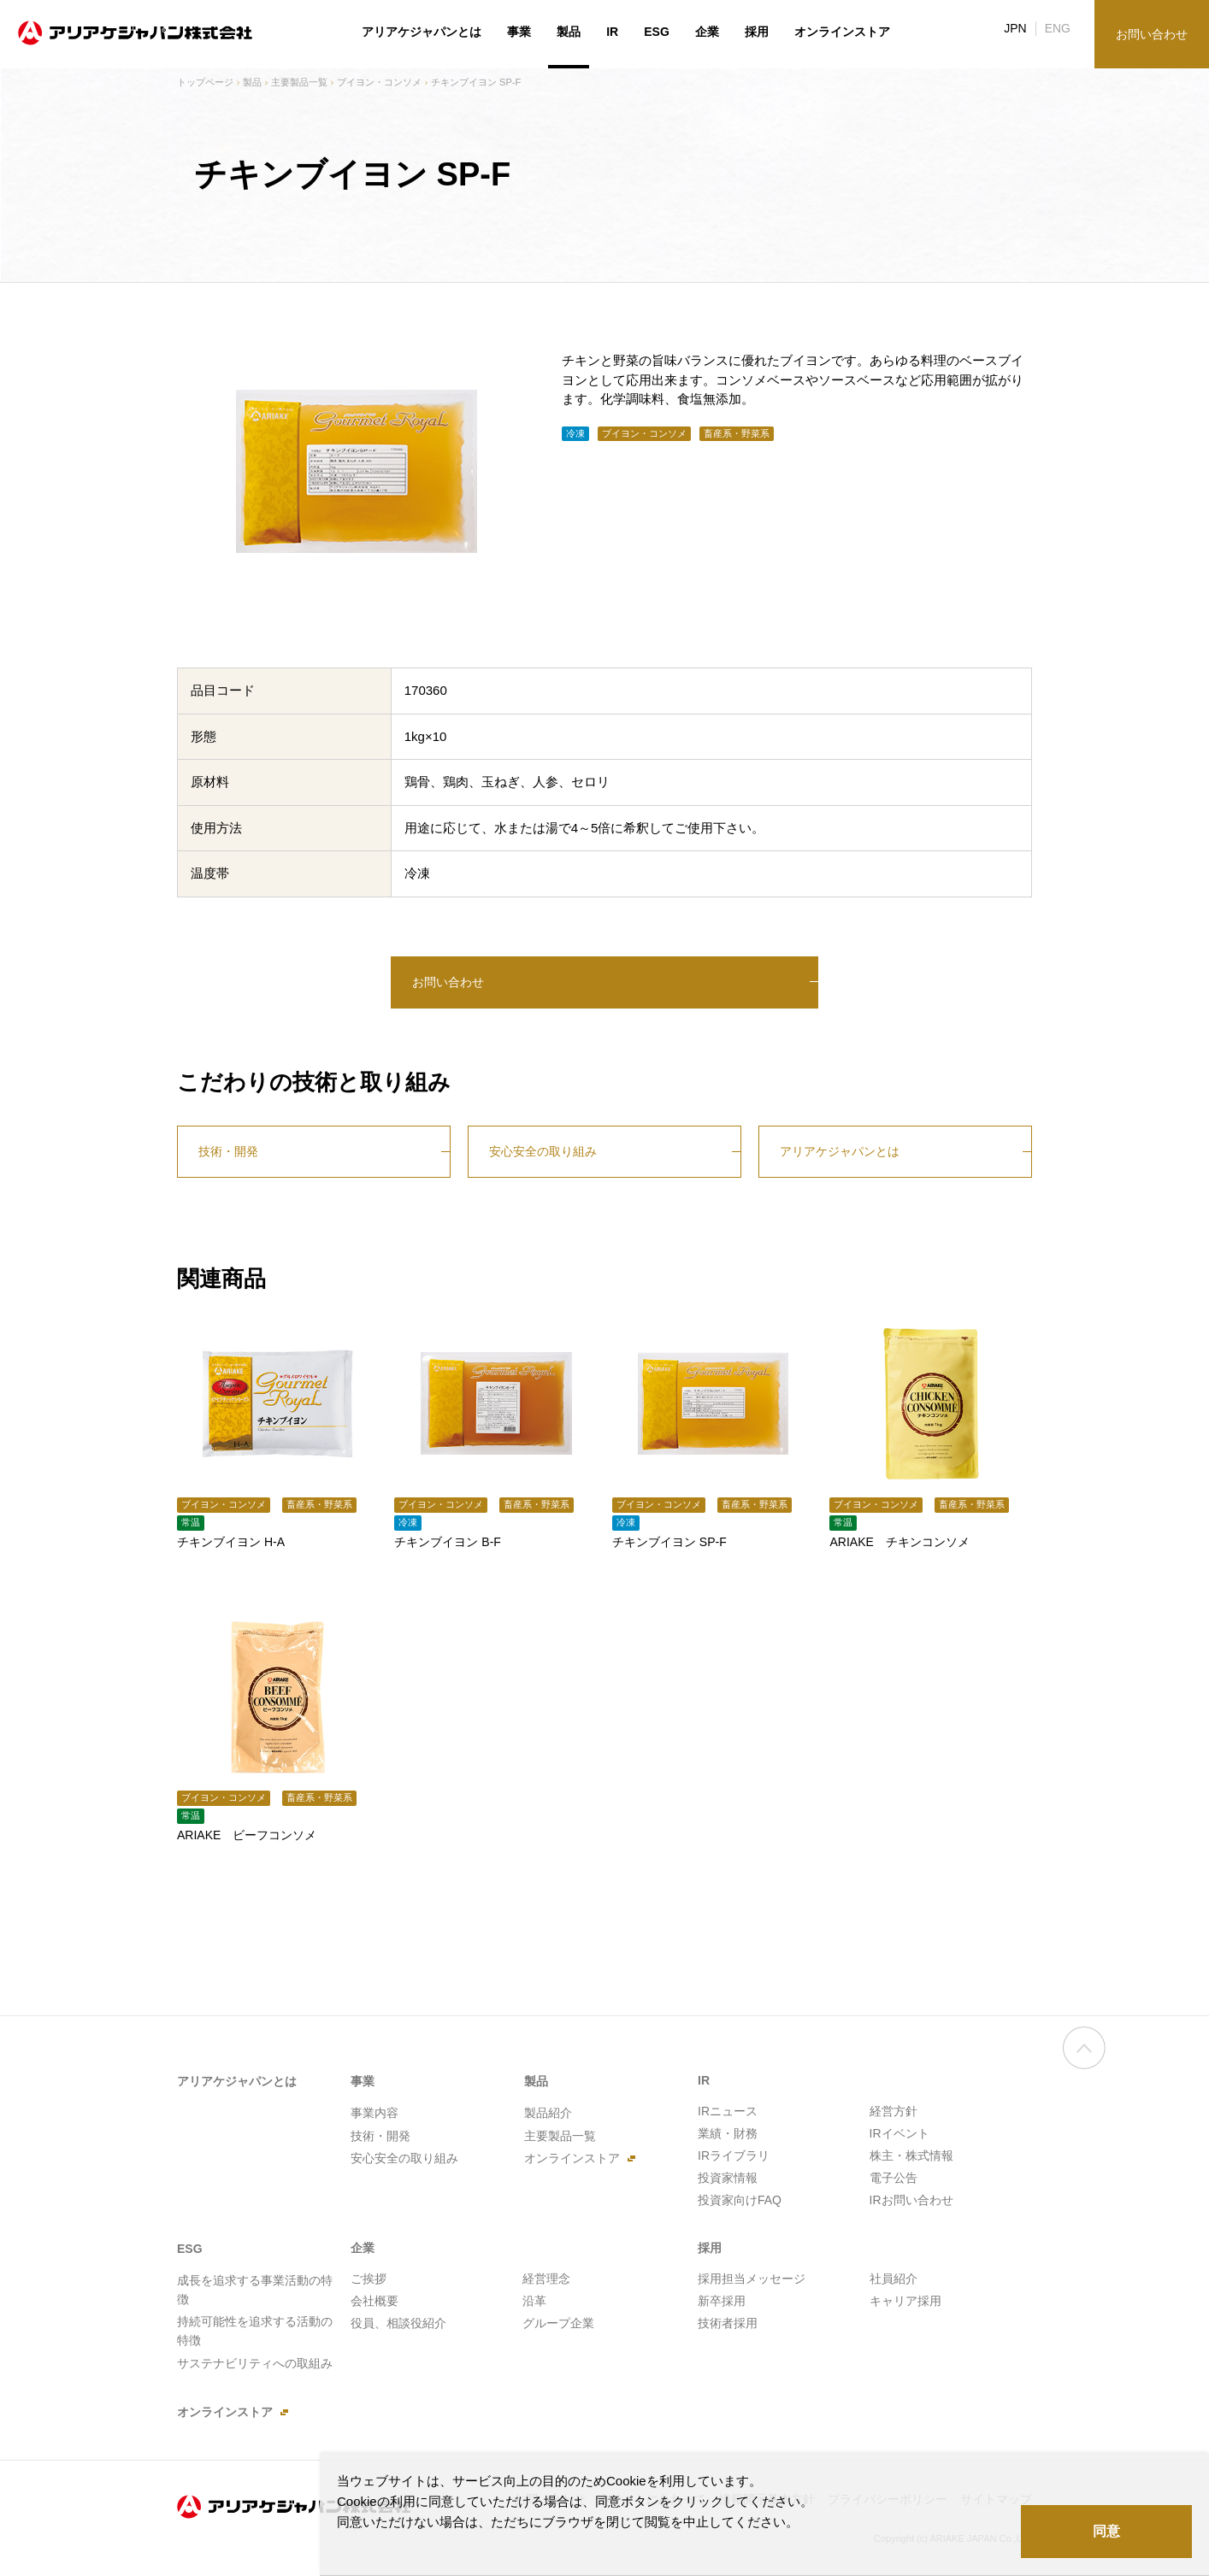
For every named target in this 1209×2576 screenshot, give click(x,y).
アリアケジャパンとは (839, 1151)
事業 (519, 31)
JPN (1015, 28)
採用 (757, 31)
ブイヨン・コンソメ (379, 82)
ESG (656, 31)
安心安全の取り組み (543, 1151)
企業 (707, 31)
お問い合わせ (448, 982)
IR (612, 31)
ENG (1057, 28)
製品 (252, 82)
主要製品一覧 (299, 82)
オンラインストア (842, 31)
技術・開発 (228, 1151)
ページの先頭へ (1084, 2062)
